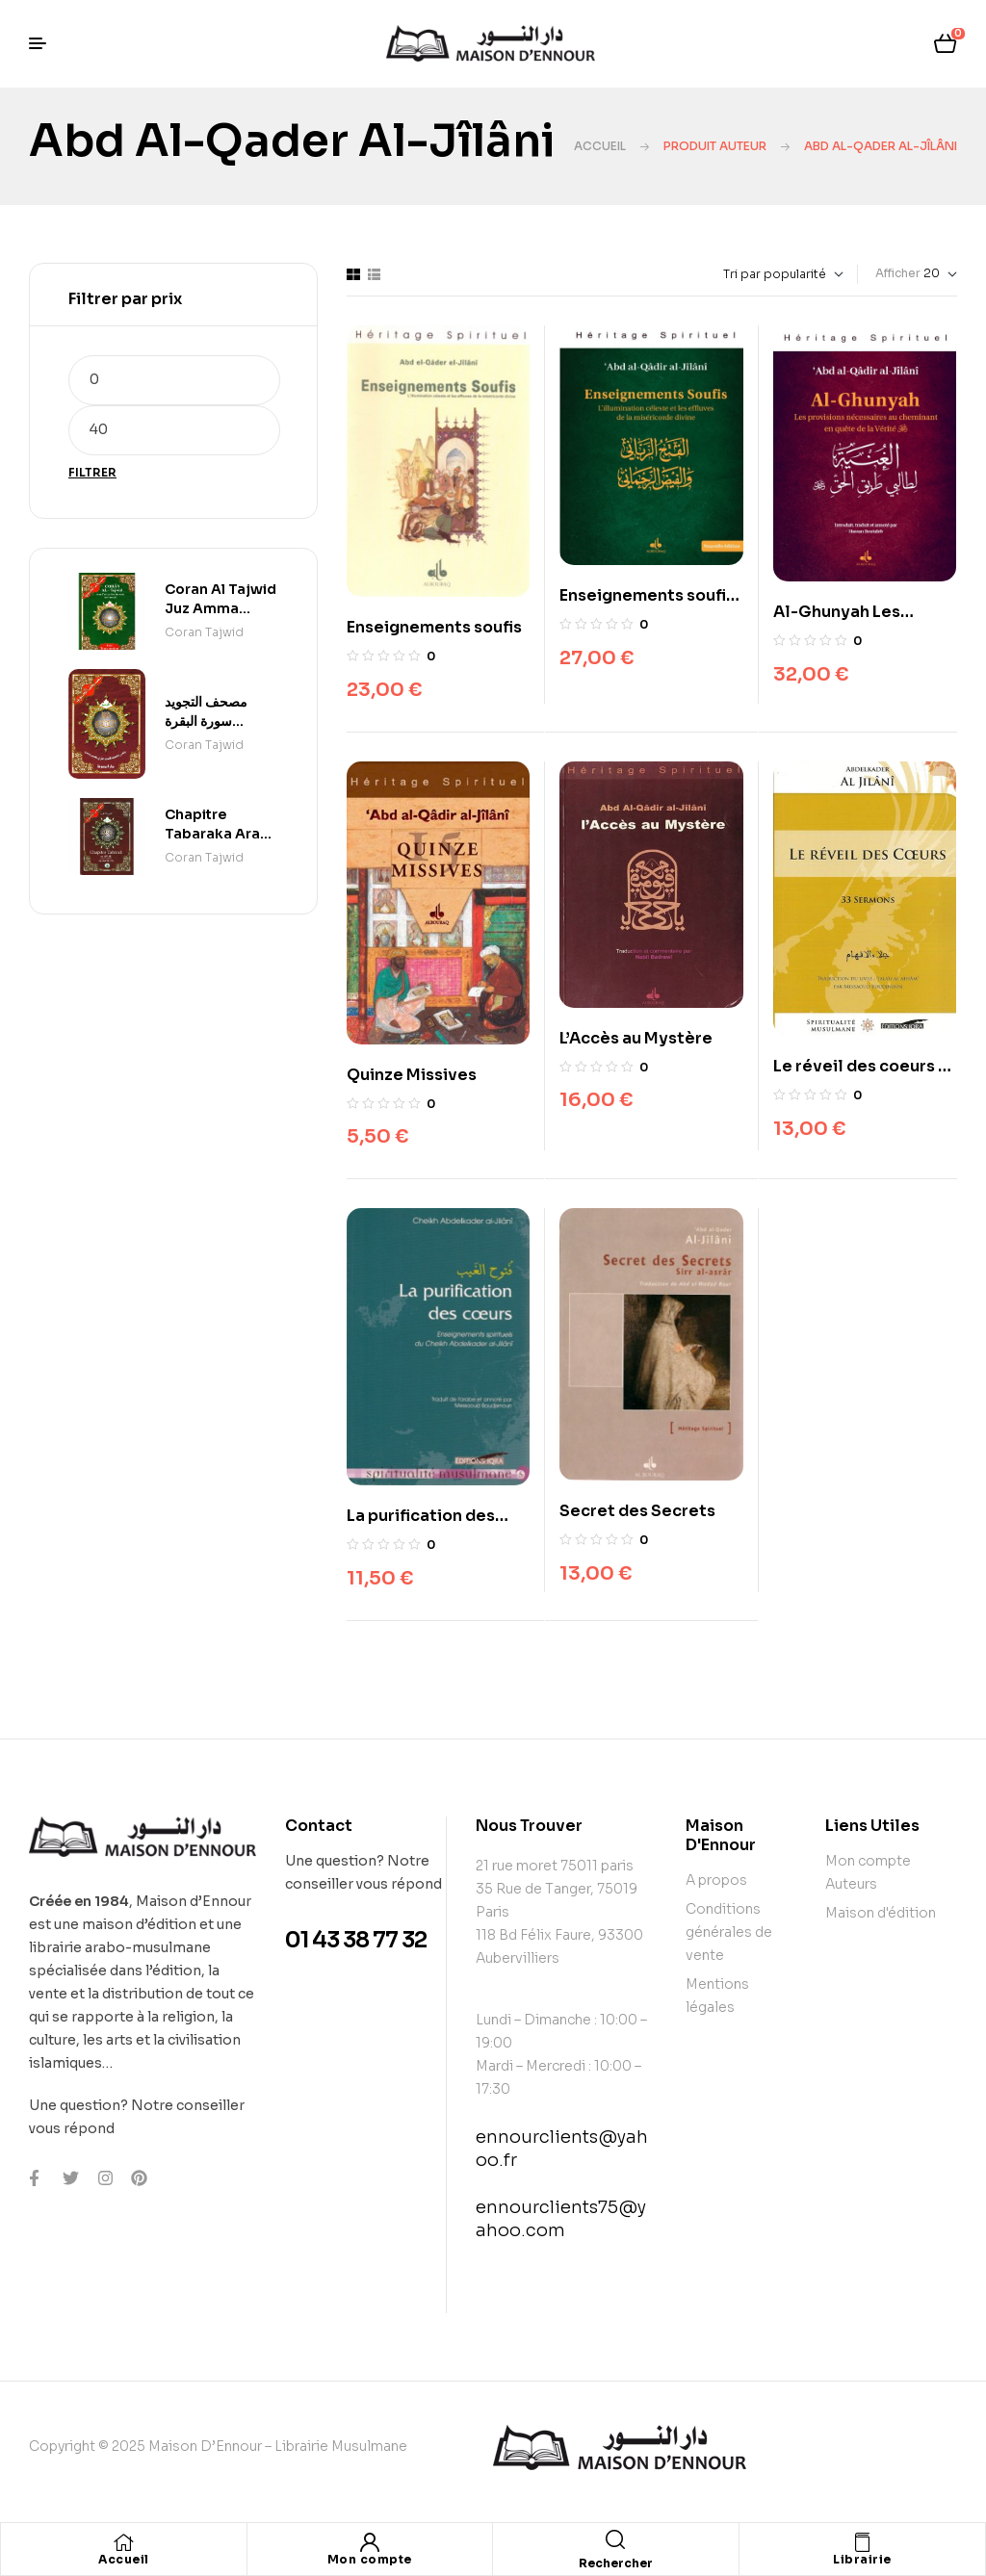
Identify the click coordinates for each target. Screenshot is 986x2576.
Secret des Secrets (637, 1511)
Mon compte (369, 2559)
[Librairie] (861, 2542)
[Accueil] (123, 2542)
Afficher (898, 273)
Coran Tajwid (204, 632)
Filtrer (92, 472)
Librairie (862, 2559)
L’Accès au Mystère (636, 1038)
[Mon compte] (369, 2542)
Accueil (600, 146)
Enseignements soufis (434, 627)
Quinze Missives (412, 1075)
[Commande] (739, 274)
